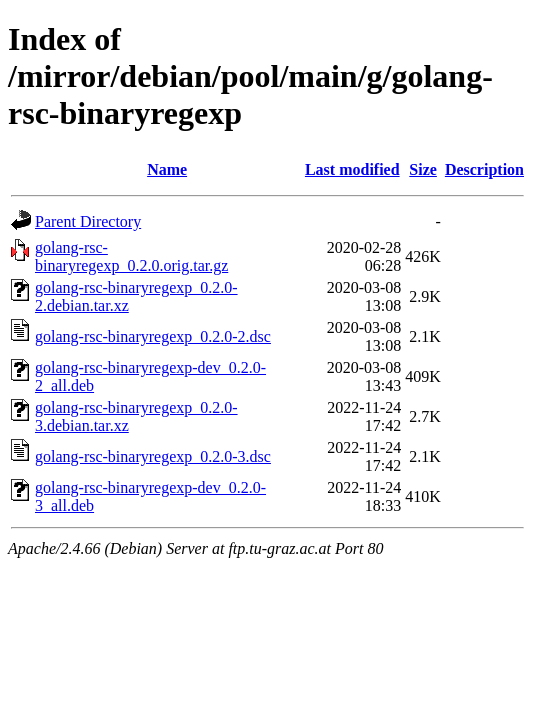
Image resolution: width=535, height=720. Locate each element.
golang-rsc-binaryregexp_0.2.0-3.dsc (153, 456)
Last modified (352, 169)
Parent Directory (88, 221)
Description (484, 169)
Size (423, 169)
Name (167, 169)
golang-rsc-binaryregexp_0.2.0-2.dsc (153, 336)
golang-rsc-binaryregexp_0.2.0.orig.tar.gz (131, 256)
